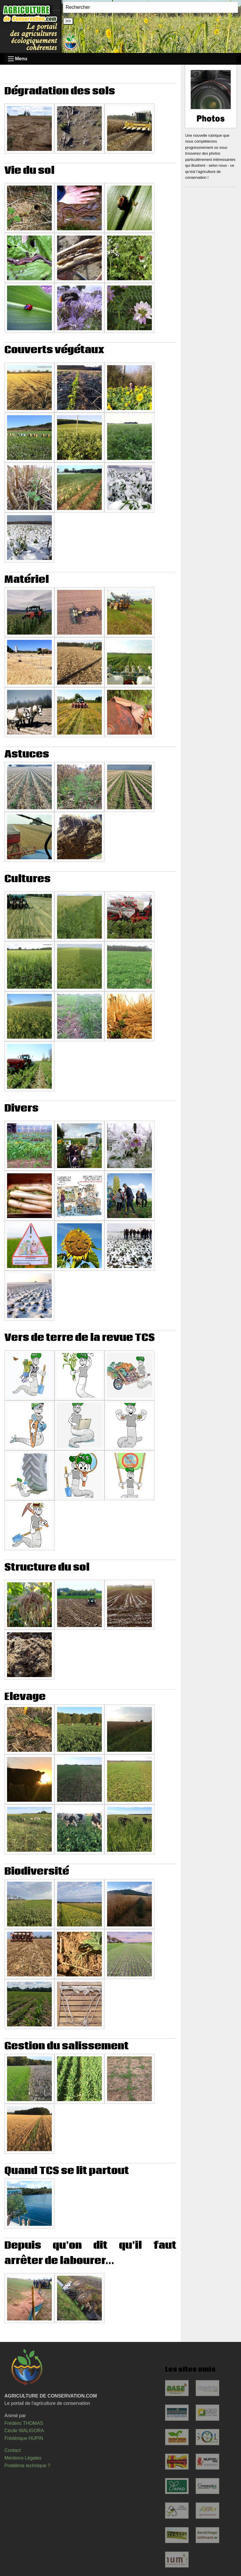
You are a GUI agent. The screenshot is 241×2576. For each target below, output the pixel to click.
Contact (12, 2450)
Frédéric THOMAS (23, 2423)
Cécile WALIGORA (24, 2430)
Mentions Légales (22, 2457)
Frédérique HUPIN (23, 2438)
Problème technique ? (27, 2465)
